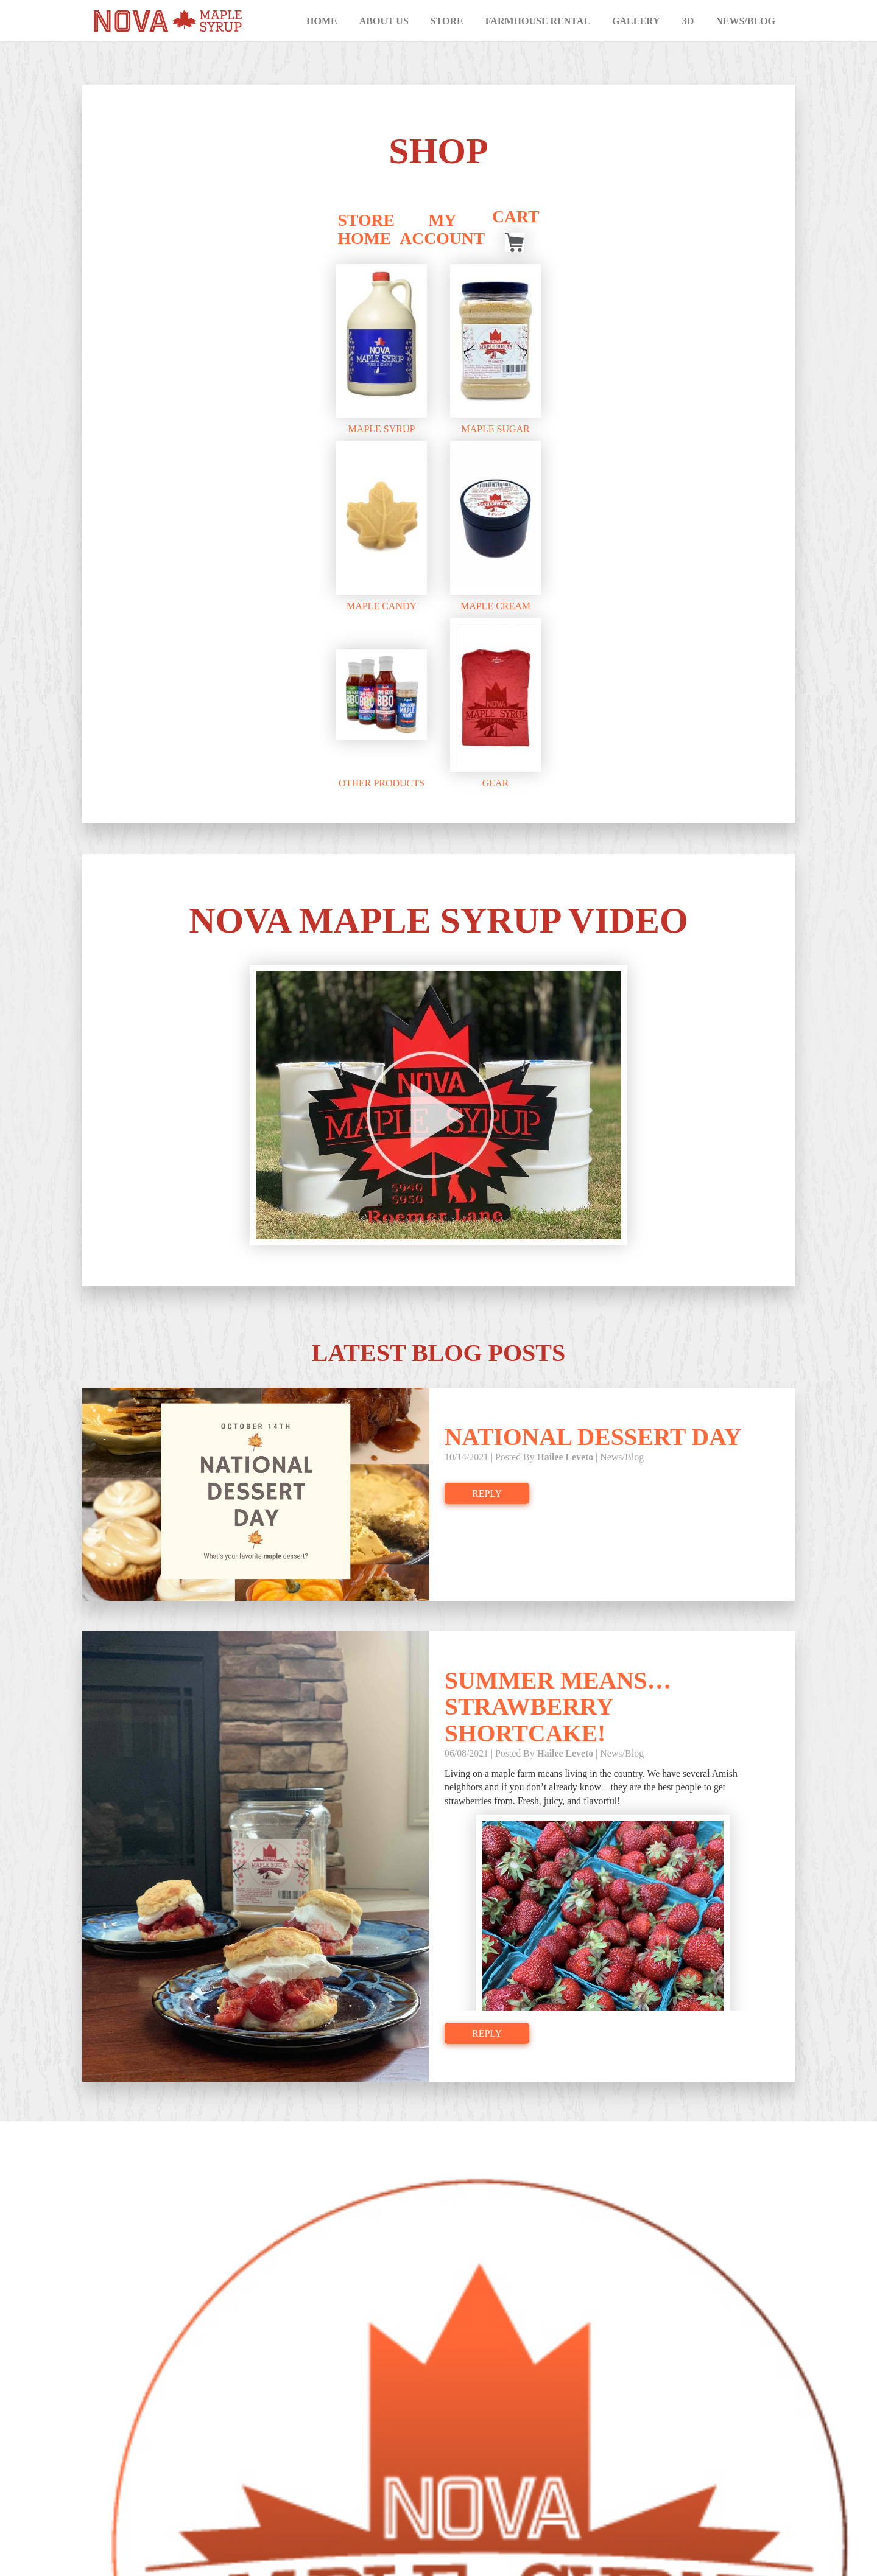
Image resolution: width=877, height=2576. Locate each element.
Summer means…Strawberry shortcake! (559, 1716)
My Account (443, 232)
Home (321, 21)
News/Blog (745, 21)
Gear (495, 785)
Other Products (381, 785)
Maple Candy (382, 608)
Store (447, 21)
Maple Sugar (495, 432)
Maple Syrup (381, 432)
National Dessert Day (595, 1446)
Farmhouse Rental (537, 21)
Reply (487, 1503)
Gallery (636, 21)
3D (688, 21)
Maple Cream (495, 608)
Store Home (366, 232)
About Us (384, 21)
